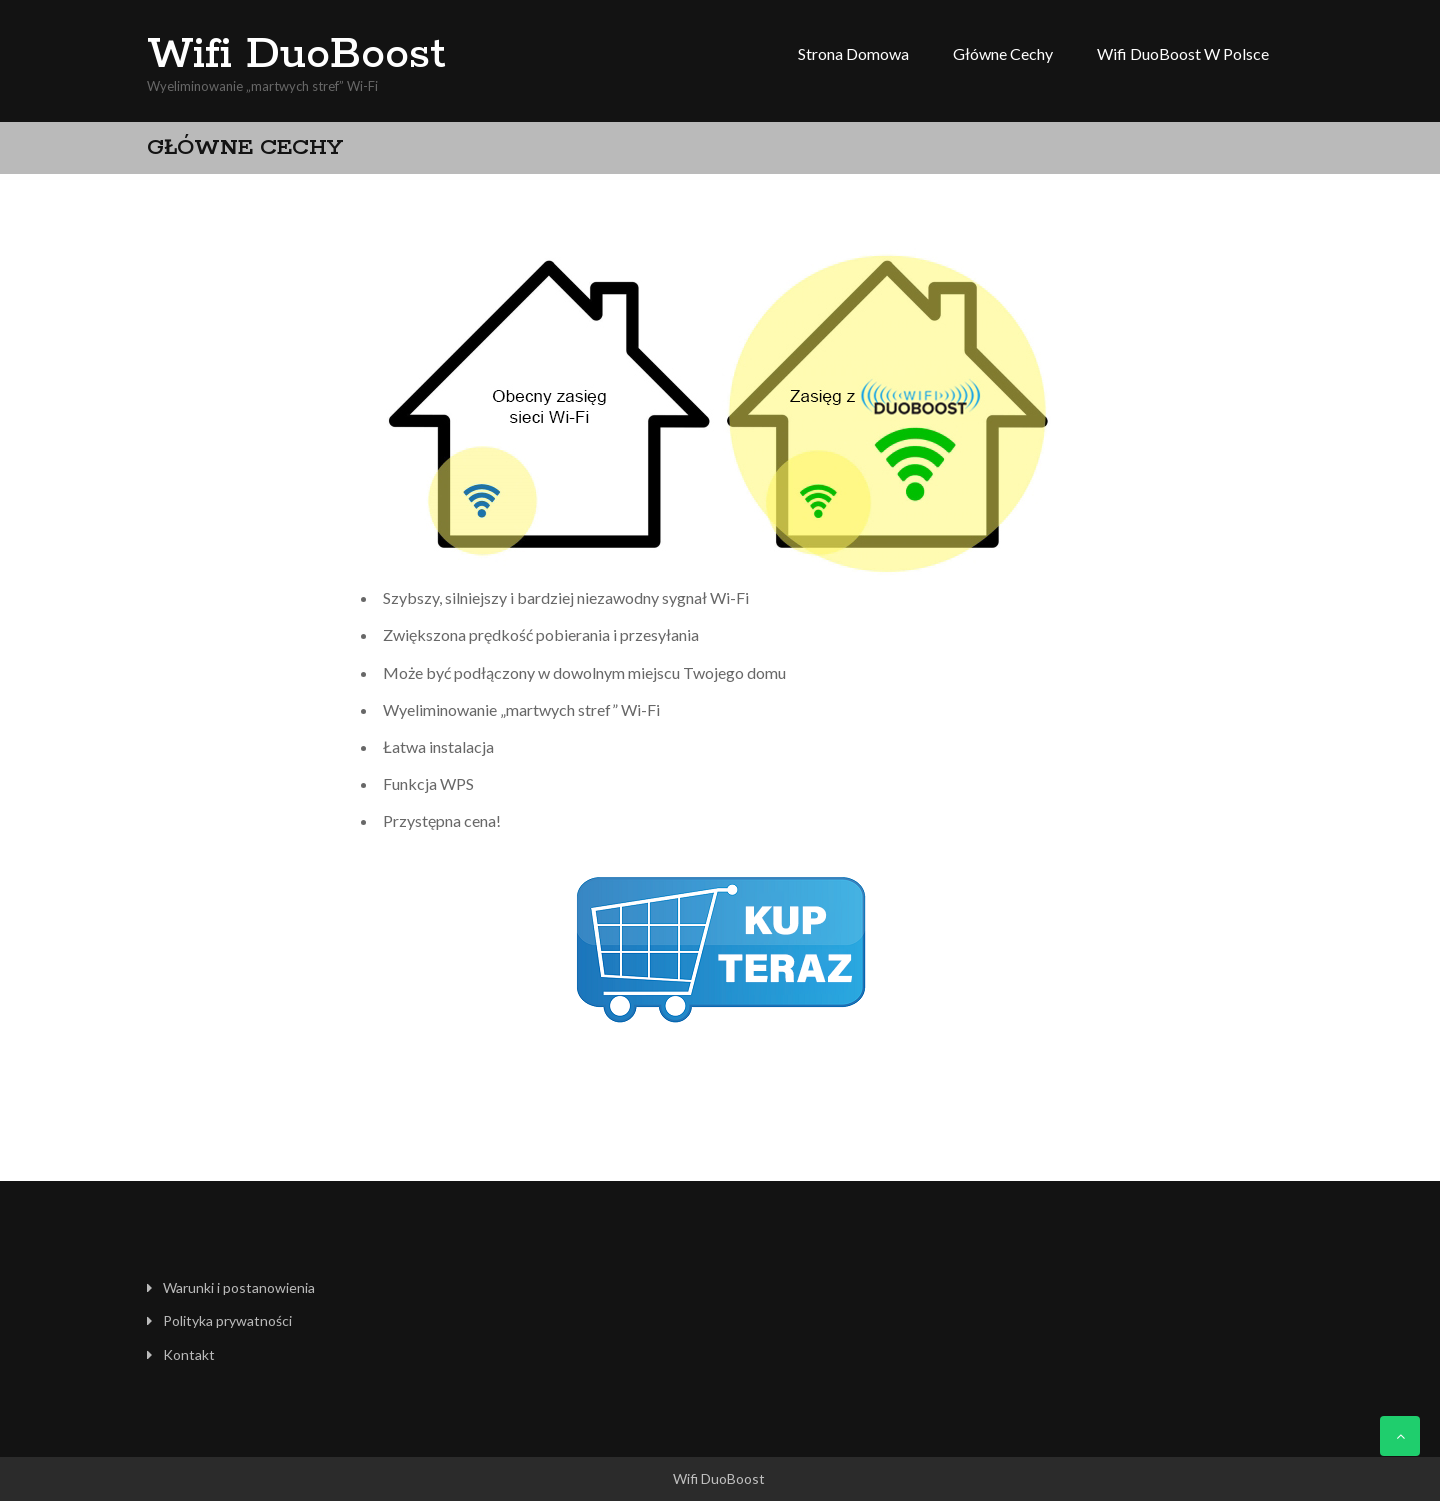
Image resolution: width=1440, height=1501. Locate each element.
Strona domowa (853, 53)
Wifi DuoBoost (296, 55)
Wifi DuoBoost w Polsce (1183, 53)
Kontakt (189, 1354)
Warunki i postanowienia (239, 1287)
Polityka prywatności (227, 1320)
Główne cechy (1003, 53)
